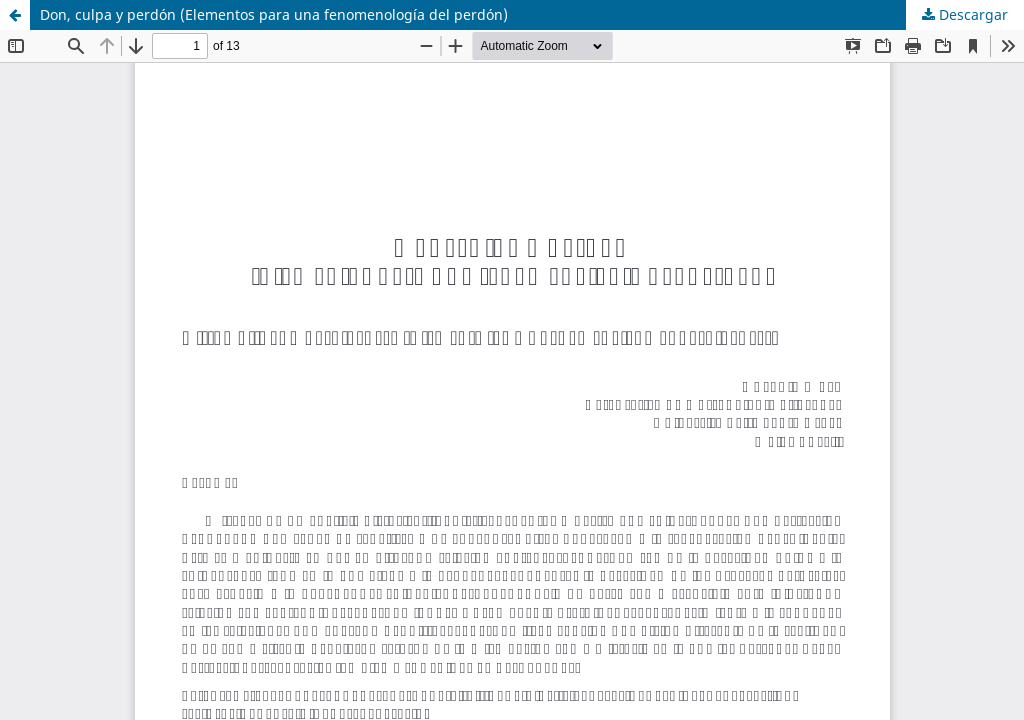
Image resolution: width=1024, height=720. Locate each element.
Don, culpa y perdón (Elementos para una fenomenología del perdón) (274, 14)
